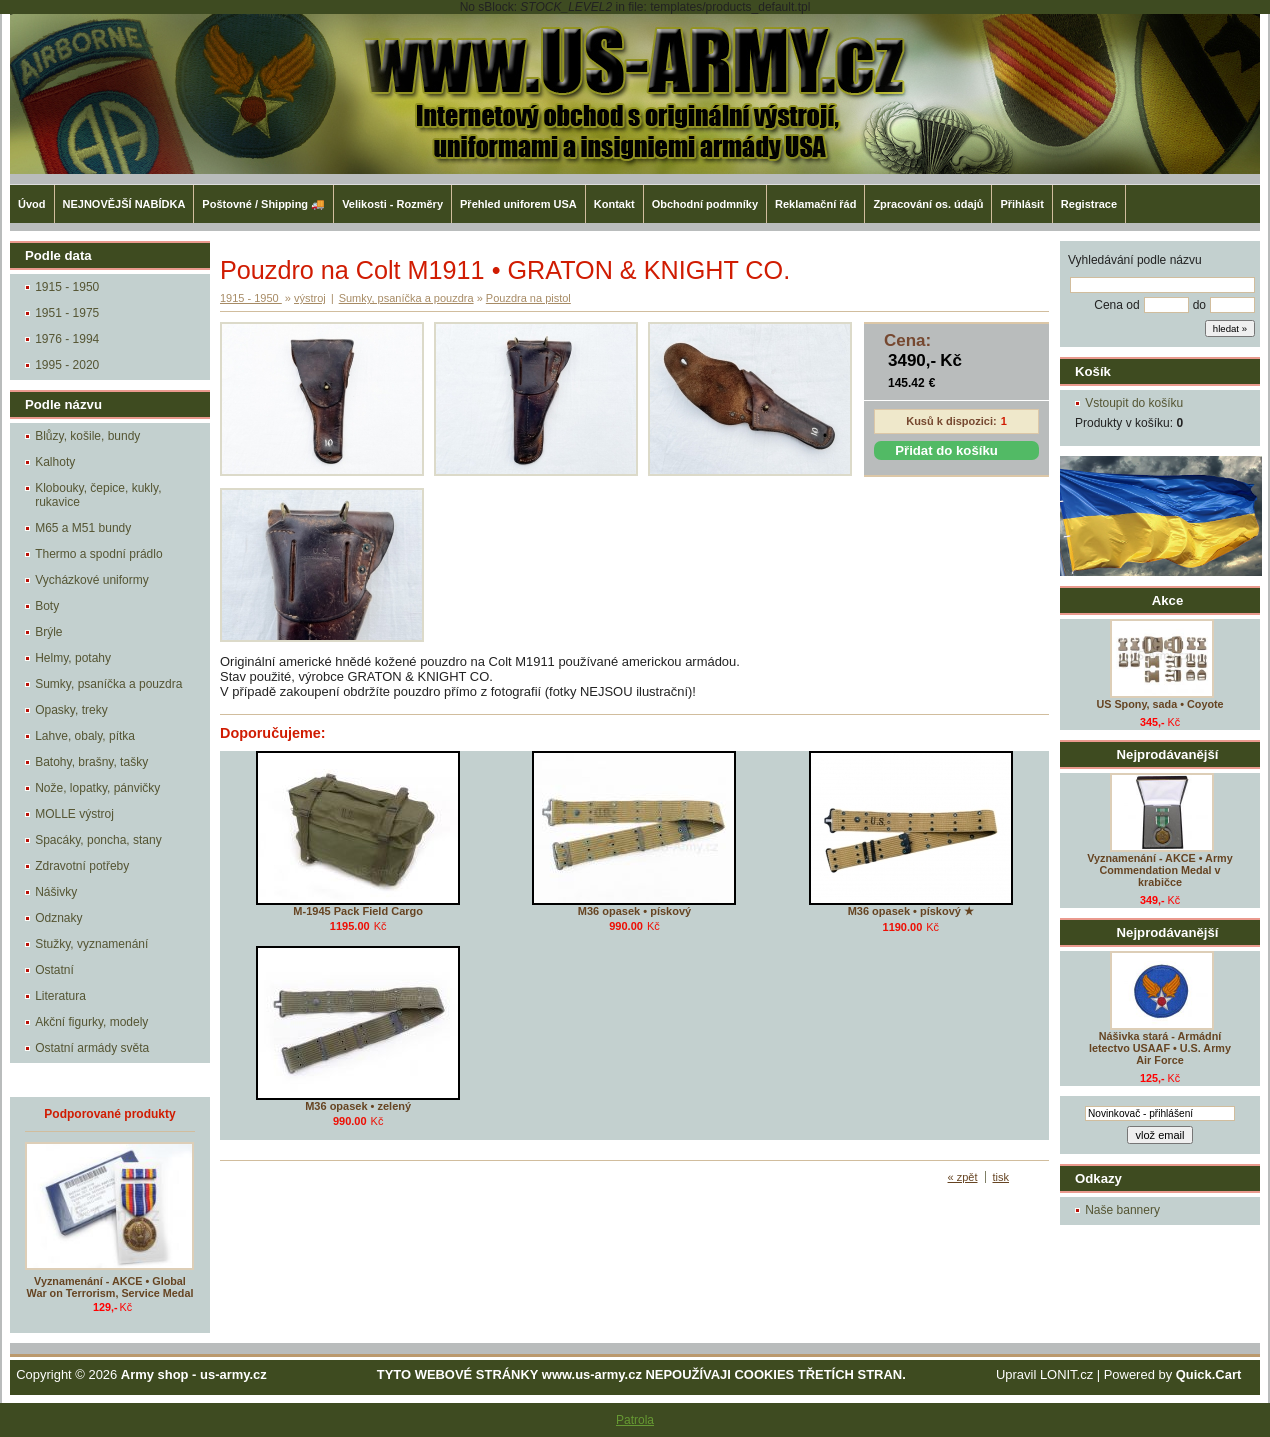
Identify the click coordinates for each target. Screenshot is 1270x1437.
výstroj (310, 298)
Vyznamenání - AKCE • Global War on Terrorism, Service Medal (110, 1287)
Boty (47, 606)
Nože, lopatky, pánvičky (97, 788)
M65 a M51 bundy (83, 528)
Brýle (48, 632)
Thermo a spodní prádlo (98, 554)
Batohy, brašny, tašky (91, 762)
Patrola (635, 1420)
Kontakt (614, 204)
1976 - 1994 (67, 339)
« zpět (963, 1177)
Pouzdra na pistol (528, 298)
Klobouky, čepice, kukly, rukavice (98, 495)
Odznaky (58, 918)
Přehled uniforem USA (518, 204)
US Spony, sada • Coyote (1159, 704)
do (1199, 305)
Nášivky (56, 892)
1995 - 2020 (67, 365)
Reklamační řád (815, 204)
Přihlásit (1021, 204)
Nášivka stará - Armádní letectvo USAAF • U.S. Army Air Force (1160, 1048)
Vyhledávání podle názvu (1135, 260)
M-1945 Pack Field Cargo (358, 911)
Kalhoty (55, 462)
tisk (1001, 1177)
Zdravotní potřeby (82, 866)
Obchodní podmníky (705, 204)
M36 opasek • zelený (358, 1106)
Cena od (1116, 305)
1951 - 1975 (67, 313)
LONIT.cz (1066, 1374)
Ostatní (54, 970)
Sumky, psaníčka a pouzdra (108, 684)
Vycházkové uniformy (92, 580)
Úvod (32, 204)
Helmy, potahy (73, 658)
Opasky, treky (71, 710)
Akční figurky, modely (91, 1022)
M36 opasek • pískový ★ (911, 911)
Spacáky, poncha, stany (98, 840)
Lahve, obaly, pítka (85, 736)
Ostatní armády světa (92, 1048)
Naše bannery (1122, 1210)
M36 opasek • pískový (634, 911)
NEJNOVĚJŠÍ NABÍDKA (124, 204)
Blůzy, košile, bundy (87, 436)
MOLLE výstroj (74, 814)
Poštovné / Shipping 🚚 (263, 204)
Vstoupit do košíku (1134, 403)
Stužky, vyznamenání (91, 944)
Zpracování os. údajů (928, 204)
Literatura (60, 996)
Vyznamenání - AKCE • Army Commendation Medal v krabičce (1159, 870)
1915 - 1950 (67, 287)
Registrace (1089, 204)
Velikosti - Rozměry (392, 204)
